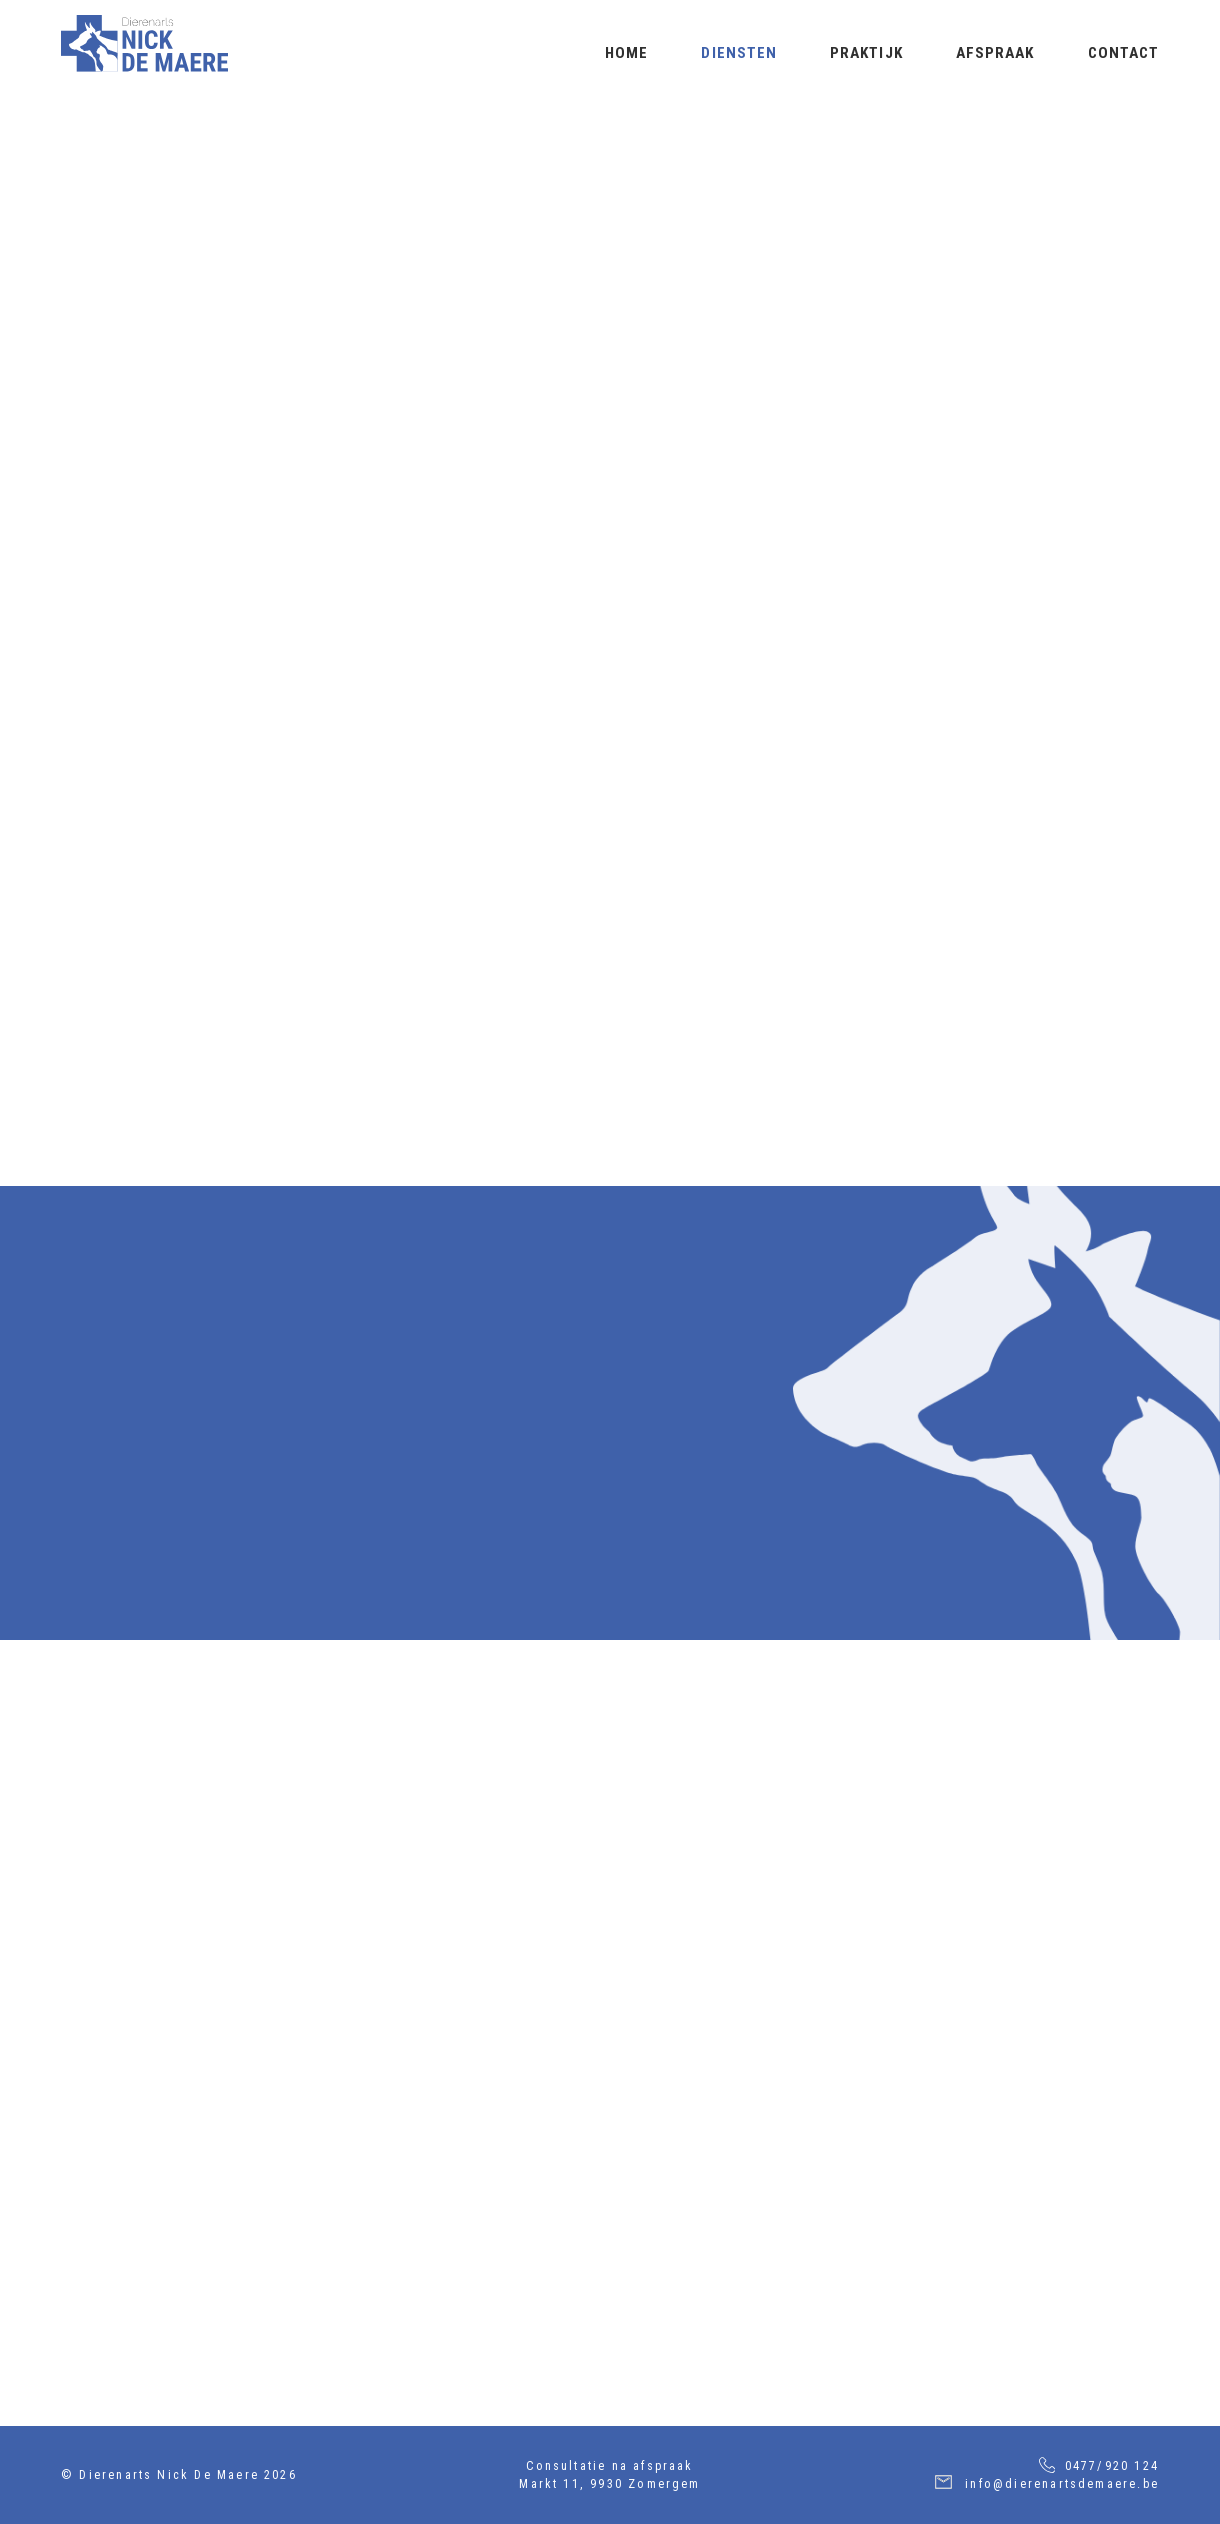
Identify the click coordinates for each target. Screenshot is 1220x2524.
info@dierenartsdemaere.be (1062, 2484)
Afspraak (995, 53)
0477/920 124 (1112, 2466)
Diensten (739, 53)
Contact (1123, 53)
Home (626, 53)
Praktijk (866, 53)
